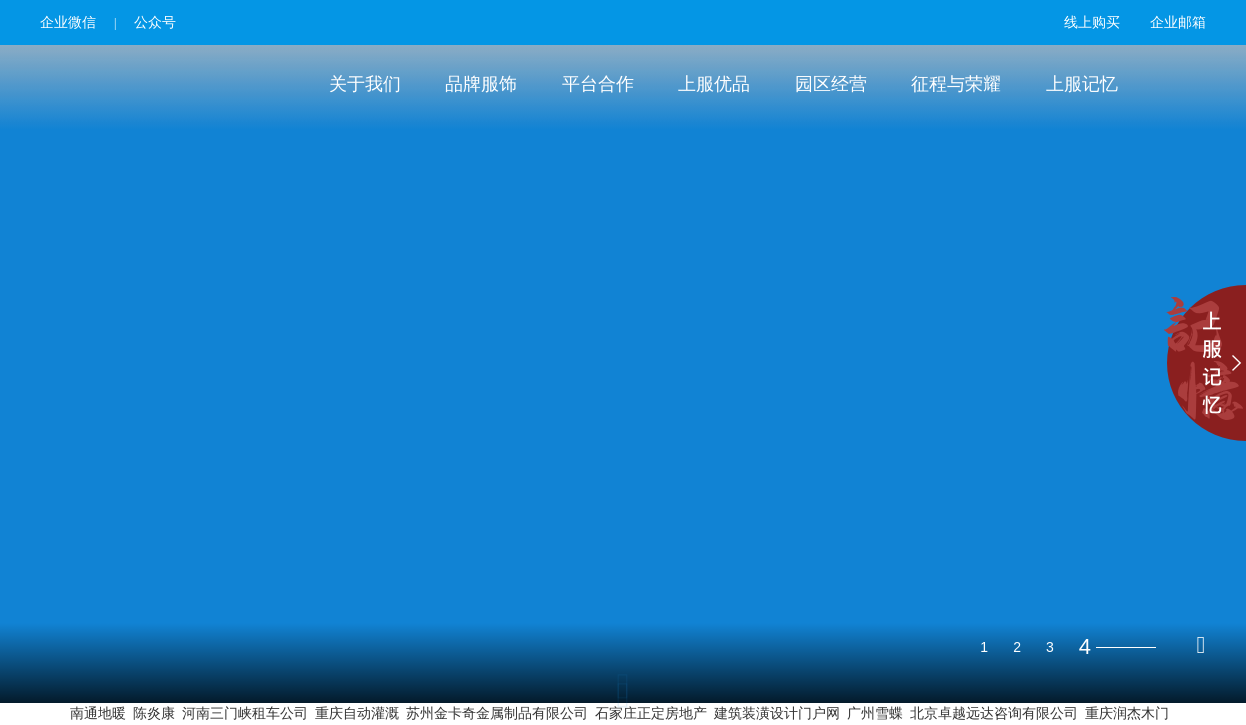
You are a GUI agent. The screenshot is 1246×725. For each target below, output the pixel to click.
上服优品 (714, 84)
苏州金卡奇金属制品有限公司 (497, 713)
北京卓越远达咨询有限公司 (994, 713)
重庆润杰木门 (1127, 713)
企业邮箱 (1178, 22)
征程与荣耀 (956, 84)
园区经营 (831, 84)
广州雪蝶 (875, 713)
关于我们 (365, 84)
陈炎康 (154, 713)
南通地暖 (98, 713)
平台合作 (598, 84)
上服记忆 (1082, 84)
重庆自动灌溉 (357, 713)
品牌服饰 (481, 84)
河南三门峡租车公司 (245, 713)
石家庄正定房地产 (651, 713)
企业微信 (68, 22)
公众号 (155, 22)
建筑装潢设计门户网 (777, 713)
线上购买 (1092, 22)
